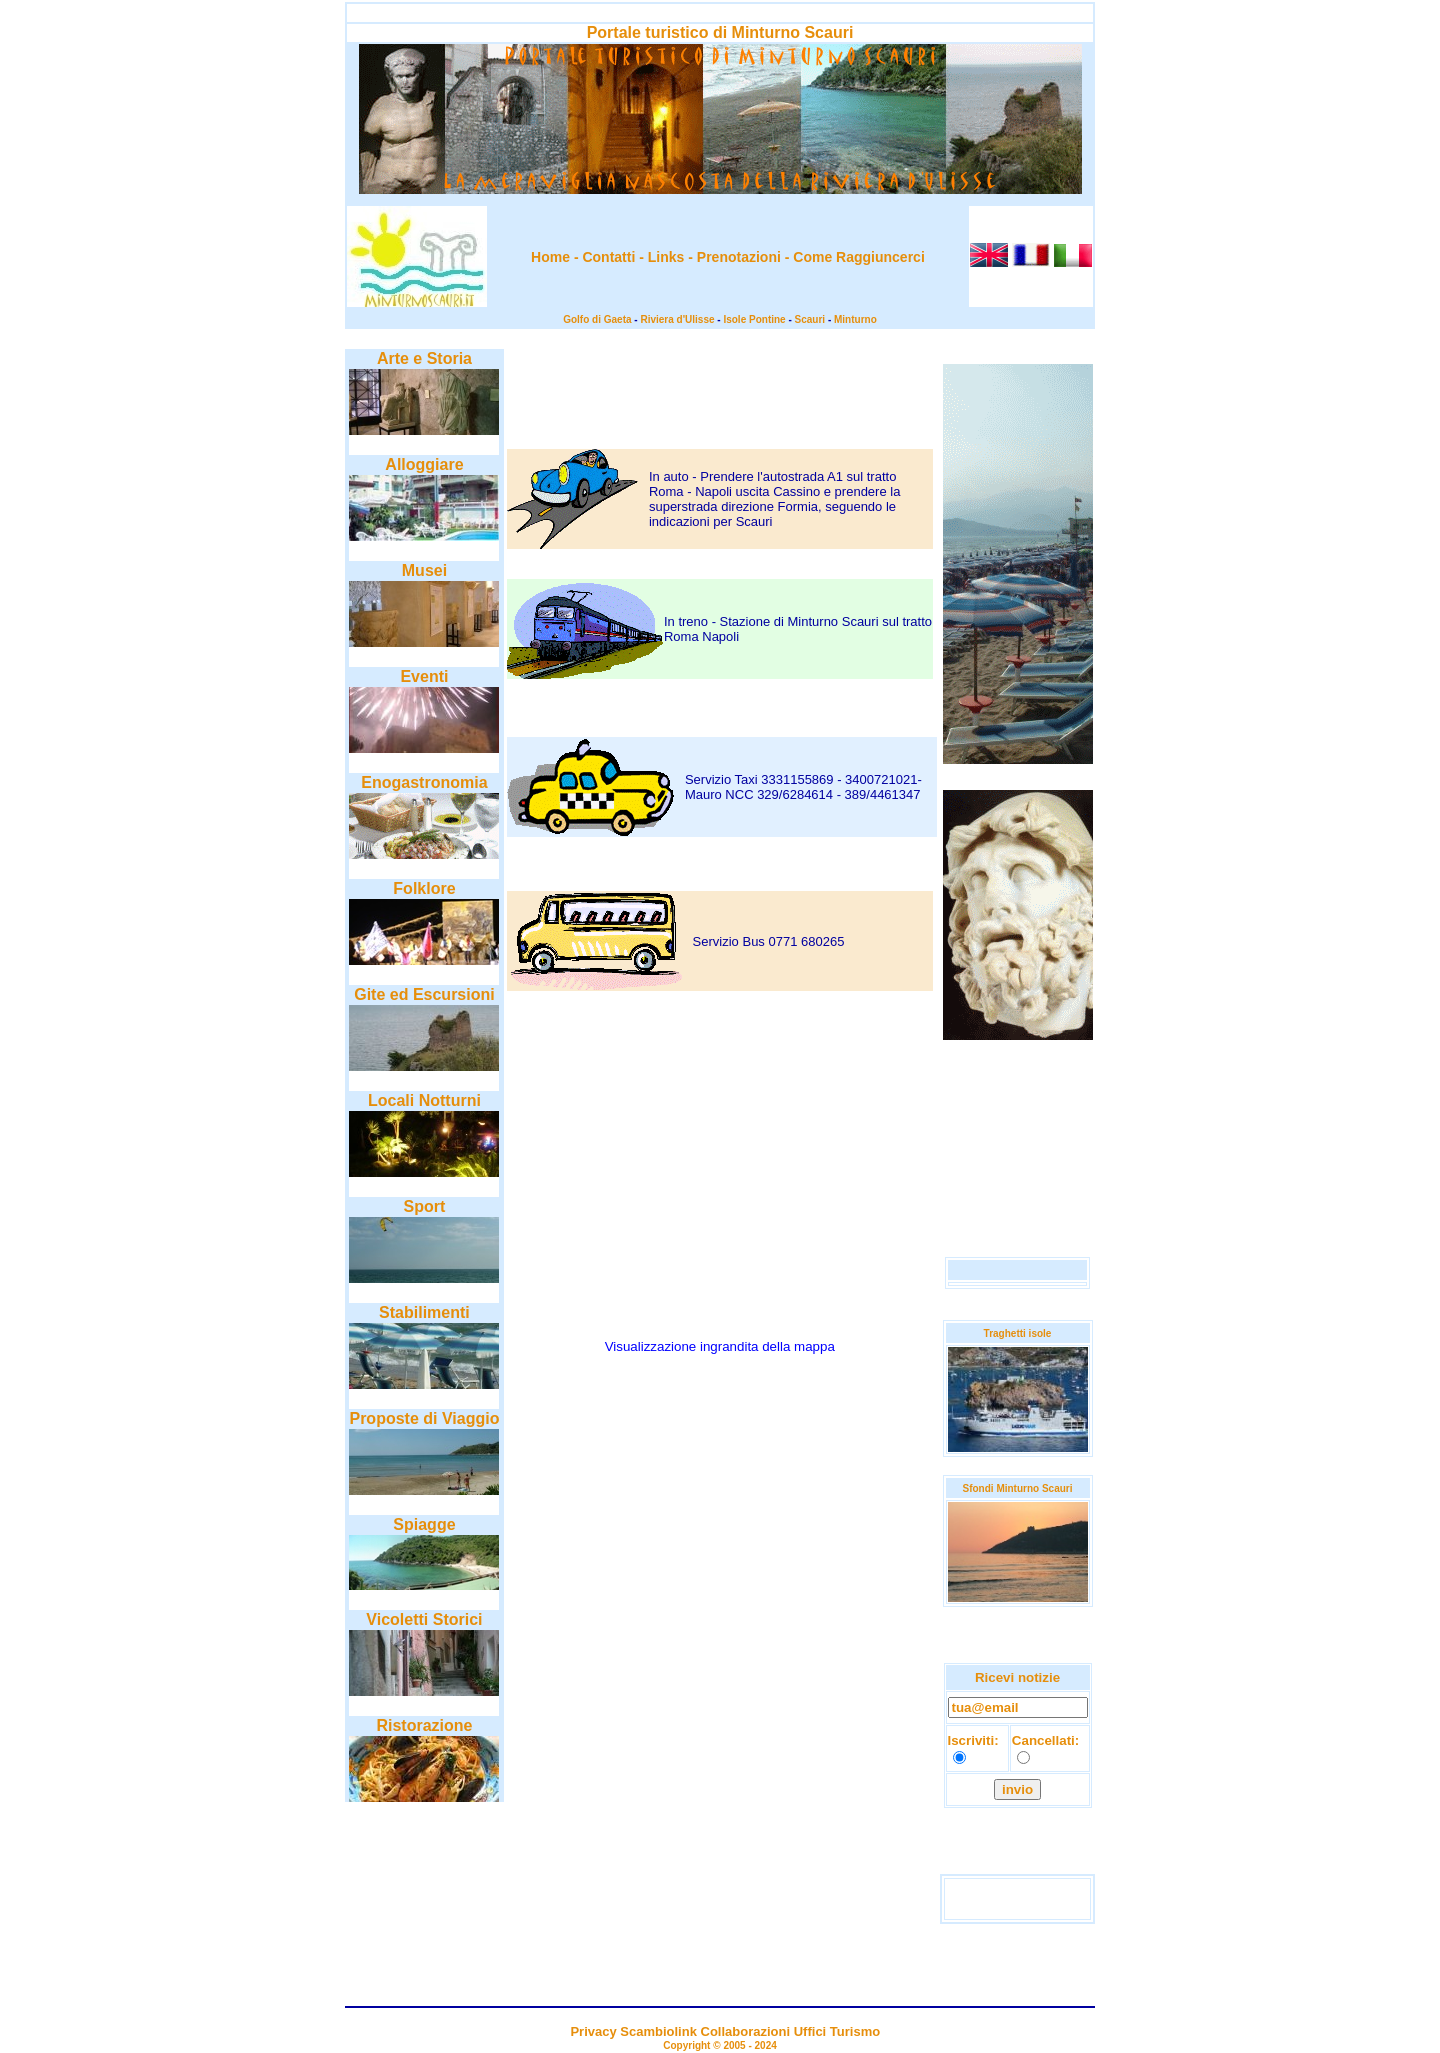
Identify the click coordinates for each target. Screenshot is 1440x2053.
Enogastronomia (424, 782)
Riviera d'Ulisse (677, 319)
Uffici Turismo (837, 2031)
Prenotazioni (739, 257)
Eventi (424, 676)
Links (666, 257)
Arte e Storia (424, 358)
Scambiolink (658, 2031)
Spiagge (424, 1524)
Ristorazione (424, 1725)
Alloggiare (424, 464)
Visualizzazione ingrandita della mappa (720, 1346)
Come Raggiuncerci (858, 257)
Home (550, 257)
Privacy (593, 2031)
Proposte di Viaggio (424, 1418)
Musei (424, 570)
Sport (425, 1206)
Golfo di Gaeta (597, 319)
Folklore (424, 888)
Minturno (855, 319)
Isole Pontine (754, 319)
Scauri (810, 319)
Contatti (608, 257)
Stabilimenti (424, 1312)
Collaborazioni (746, 2031)
